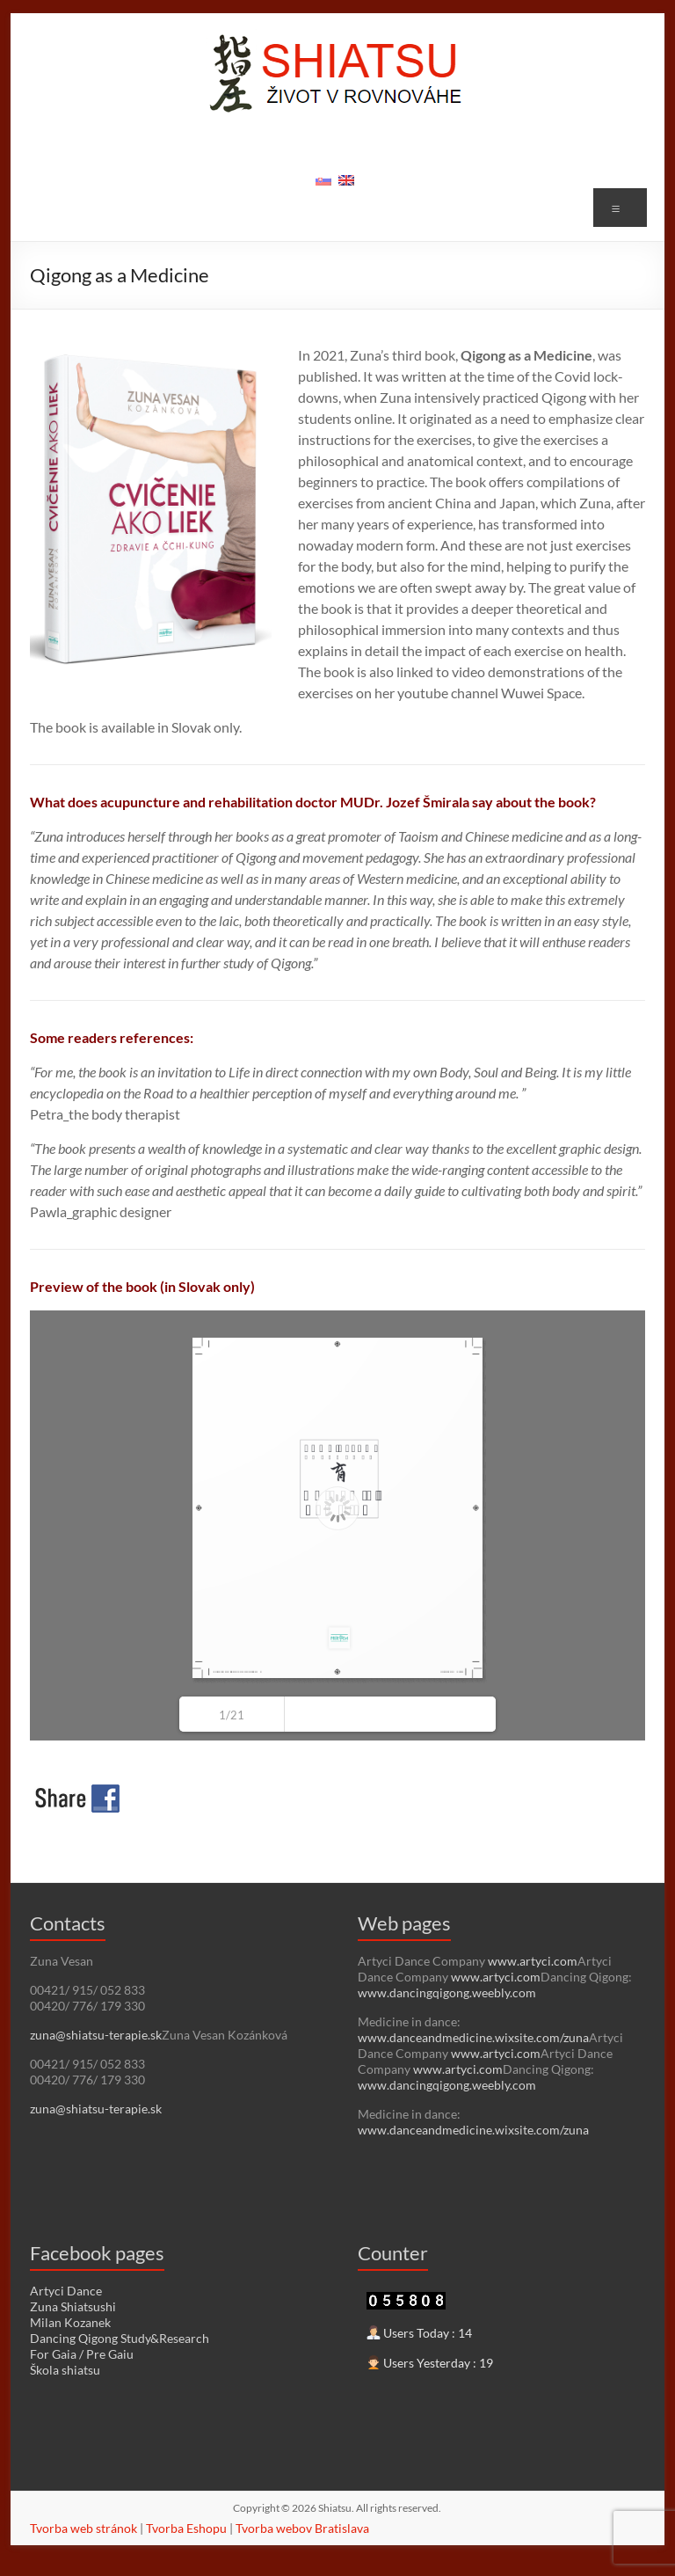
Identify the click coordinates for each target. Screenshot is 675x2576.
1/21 (231, 1715)
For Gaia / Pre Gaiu (82, 2353)
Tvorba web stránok (83, 2528)
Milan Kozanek (70, 2322)
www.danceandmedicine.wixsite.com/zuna (473, 2037)
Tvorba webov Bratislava (302, 2528)
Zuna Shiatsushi (73, 2306)
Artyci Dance (66, 2290)
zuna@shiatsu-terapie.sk (96, 2034)
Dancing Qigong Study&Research (119, 2338)
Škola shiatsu (65, 2369)
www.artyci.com (532, 1960)
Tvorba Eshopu (186, 2528)
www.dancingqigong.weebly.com (447, 1992)
